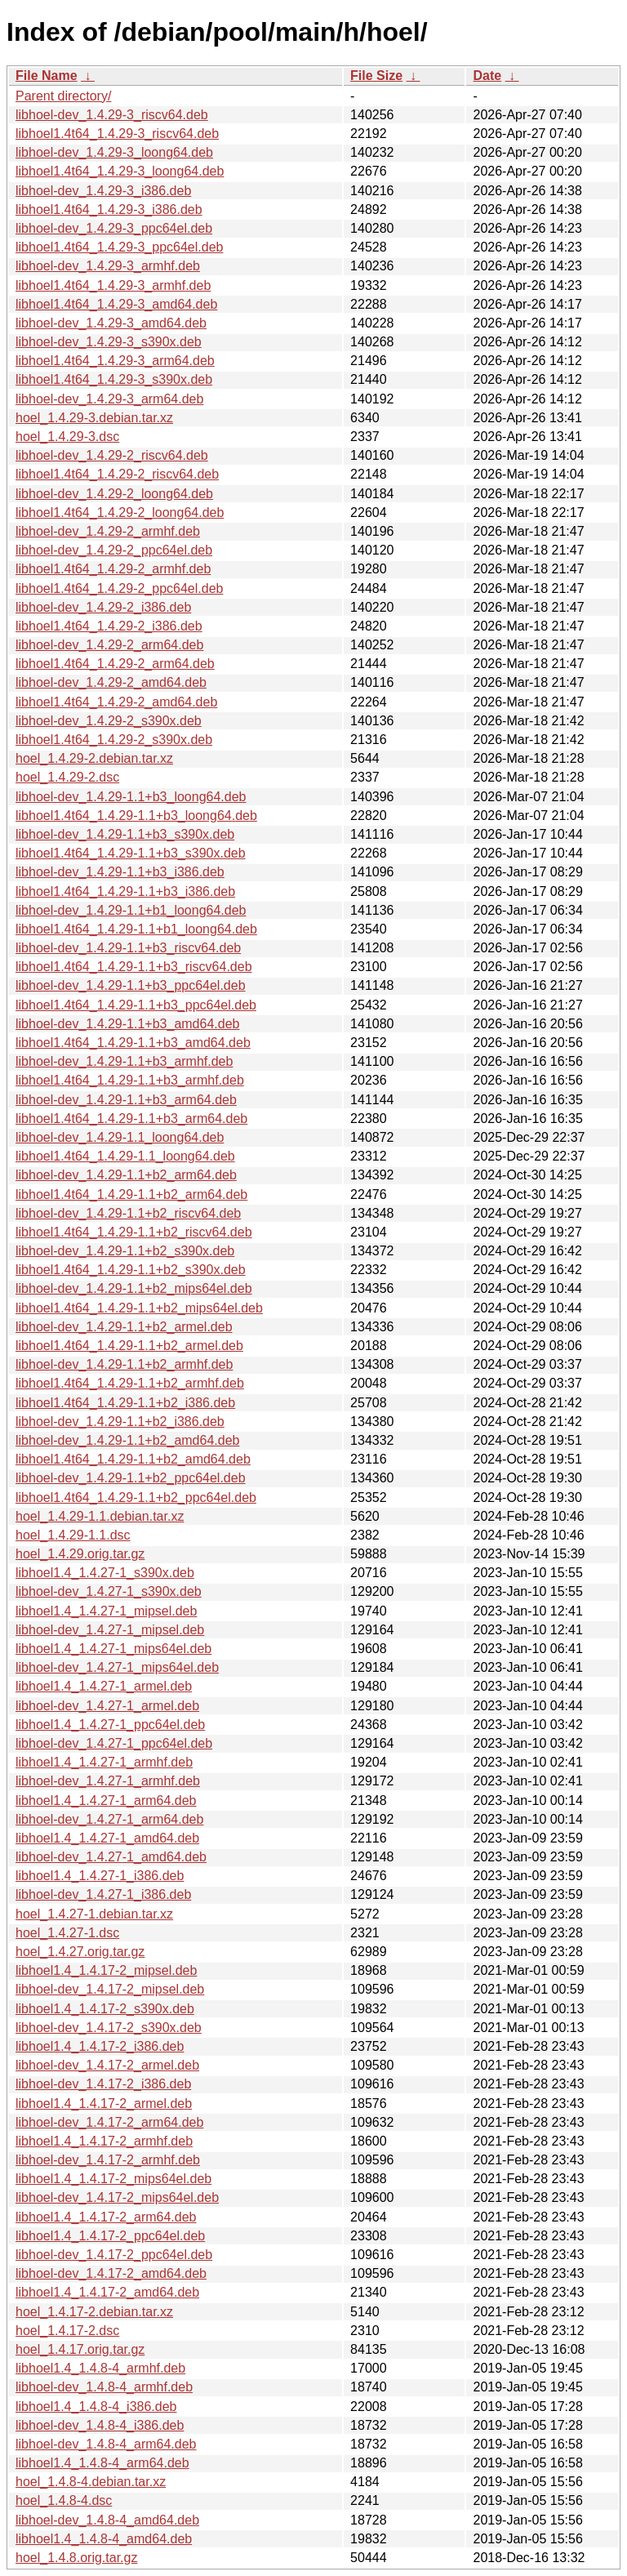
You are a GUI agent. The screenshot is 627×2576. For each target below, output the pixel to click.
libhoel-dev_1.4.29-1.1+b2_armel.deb (124, 1327)
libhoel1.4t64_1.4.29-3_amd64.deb (116, 304)
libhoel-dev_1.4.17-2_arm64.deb (109, 2122)
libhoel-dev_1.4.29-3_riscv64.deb (112, 115)
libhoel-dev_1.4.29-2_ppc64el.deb (114, 550)
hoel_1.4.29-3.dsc (67, 436)
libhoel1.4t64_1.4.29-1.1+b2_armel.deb (129, 1346)
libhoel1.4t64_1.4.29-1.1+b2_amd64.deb (133, 1459)
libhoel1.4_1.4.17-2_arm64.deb (106, 2217)
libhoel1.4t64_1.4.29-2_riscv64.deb (117, 474)
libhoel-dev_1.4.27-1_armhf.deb (108, 1781)
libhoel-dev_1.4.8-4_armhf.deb (104, 2387)
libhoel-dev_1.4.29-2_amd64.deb (111, 682)
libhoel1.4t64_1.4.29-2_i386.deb (109, 626)
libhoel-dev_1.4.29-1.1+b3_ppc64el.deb (131, 985)
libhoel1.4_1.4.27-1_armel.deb (104, 1686)
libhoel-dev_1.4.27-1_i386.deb (103, 1894)
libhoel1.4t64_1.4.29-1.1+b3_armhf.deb (130, 1080)
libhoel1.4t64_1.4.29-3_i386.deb (109, 209)
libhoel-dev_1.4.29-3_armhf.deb (108, 266)
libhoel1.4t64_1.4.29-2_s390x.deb (114, 740)
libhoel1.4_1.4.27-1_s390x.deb (105, 1573)
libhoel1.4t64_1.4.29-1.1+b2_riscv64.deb (134, 1232)
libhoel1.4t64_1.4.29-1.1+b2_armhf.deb (130, 1383)
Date (487, 75)
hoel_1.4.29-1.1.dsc (73, 1535)
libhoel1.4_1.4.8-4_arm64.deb (102, 2463)
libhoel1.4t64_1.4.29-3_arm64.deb (115, 361)
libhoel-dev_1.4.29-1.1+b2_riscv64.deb (128, 1213)
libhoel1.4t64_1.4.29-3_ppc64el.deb (119, 247)
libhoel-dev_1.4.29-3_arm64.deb (109, 399)
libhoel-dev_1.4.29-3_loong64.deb (114, 152)
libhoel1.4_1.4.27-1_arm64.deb (106, 1800)
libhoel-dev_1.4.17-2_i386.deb (103, 2084)
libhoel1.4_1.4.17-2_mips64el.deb (113, 2179)
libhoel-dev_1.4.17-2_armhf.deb (108, 2160)
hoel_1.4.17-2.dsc (67, 2331)
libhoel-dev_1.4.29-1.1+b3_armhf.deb (124, 1061)
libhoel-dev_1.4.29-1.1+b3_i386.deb (120, 872)
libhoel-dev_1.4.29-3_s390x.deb (109, 342)
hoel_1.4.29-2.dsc (67, 777)
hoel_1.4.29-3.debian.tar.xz (94, 418)
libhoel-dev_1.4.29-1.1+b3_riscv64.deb (128, 948)
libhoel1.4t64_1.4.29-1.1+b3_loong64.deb (136, 815)
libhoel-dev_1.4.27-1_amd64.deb (111, 1857)
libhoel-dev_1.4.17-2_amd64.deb (111, 2273)
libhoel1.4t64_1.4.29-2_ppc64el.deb (119, 588)
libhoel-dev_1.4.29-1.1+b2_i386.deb (120, 1421)
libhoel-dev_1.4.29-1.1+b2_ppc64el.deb (131, 1478)
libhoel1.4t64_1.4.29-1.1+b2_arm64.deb (131, 1194)
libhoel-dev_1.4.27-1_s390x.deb (109, 1591)
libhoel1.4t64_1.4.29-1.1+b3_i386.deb (125, 891)
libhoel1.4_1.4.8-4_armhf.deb (100, 2368)
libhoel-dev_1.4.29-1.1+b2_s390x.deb (125, 1251)
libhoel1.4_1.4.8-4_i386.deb (96, 2406)
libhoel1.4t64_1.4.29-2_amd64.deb (116, 702)
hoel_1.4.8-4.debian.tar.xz (91, 2482)
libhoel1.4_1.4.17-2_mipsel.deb (106, 1970)
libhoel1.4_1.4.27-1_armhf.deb (104, 1762)
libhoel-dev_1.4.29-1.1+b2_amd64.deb (127, 1440)
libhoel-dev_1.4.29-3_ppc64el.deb (114, 228)
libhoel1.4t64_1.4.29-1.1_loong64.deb (125, 1156)
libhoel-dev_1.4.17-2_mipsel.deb (110, 1989)
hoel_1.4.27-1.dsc (67, 1933)
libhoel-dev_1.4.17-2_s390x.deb (109, 2028)
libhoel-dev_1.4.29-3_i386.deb (103, 191)
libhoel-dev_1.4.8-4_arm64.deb (106, 2444)
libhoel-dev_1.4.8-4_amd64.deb (107, 2520)
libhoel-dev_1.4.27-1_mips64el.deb (117, 1667)
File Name (47, 75)
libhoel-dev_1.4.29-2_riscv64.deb (112, 455)
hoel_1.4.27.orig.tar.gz (80, 1952)
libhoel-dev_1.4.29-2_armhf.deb (108, 531)
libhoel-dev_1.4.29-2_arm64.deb (109, 645)
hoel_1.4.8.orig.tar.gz (76, 2558)
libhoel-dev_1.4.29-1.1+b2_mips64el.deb (134, 1288)
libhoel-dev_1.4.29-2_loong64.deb (114, 494)
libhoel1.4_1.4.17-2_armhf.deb (104, 2141)
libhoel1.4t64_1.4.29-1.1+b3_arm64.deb (131, 1118)
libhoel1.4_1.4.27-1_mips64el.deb (113, 1649)
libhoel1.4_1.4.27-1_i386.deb (100, 1876)
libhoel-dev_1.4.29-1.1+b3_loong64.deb (131, 797)
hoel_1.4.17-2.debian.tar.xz (94, 2312)
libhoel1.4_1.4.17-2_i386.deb (100, 2046)
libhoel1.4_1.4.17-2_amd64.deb (107, 2292)
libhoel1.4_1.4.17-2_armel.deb (104, 2103)
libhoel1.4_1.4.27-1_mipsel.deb (106, 1611)
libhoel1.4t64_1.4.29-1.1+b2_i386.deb (125, 1403)
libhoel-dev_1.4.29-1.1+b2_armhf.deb (124, 1364)
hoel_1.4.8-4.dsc (64, 2500)
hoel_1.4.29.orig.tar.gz (80, 1554)
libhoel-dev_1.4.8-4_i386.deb (100, 2425)
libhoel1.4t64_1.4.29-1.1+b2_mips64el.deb (139, 1308)
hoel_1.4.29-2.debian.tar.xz (94, 758)
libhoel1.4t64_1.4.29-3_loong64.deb (120, 171)
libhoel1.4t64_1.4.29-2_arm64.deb (115, 664)
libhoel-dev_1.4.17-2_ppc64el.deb (114, 2255)
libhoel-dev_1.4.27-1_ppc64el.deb (114, 1743)
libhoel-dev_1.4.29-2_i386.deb (103, 607)
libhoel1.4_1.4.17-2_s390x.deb (105, 2009)
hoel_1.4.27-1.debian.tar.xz (94, 1914)
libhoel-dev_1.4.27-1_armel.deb (107, 1706)
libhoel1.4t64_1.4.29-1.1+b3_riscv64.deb (134, 967)
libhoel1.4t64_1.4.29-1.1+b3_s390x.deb (131, 853)
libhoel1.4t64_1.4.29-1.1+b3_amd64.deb (133, 1043)
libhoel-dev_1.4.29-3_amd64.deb (111, 323)
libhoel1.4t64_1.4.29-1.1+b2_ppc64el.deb (136, 1497)
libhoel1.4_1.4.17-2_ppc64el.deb (110, 2236)
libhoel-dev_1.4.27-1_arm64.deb (109, 1819)
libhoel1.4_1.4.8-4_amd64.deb (104, 2539)
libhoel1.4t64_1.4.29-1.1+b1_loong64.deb (136, 929)
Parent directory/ (63, 96)
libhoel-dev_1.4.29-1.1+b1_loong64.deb (131, 910)
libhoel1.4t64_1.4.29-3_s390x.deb (114, 379)
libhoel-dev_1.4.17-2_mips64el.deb (117, 2197)
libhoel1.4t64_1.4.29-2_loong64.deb (120, 512)
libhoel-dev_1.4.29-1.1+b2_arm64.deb (126, 1175)
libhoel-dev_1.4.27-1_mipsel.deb (110, 1630)
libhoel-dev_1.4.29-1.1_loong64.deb (120, 1137)
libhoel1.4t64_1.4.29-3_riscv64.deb (117, 133)
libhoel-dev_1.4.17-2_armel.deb (107, 2065)
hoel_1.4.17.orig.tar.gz (80, 2349)
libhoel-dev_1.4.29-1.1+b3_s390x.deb (125, 834)
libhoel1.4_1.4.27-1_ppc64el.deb (110, 1724)
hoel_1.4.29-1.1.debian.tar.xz (100, 1516)
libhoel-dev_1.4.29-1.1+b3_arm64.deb (126, 1100)
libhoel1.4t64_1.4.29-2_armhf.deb (113, 569)
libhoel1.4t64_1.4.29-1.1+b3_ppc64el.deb (136, 1005)
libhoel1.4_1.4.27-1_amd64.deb (107, 1838)
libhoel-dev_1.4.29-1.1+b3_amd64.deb (127, 1024)
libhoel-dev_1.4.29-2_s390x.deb (109, 721)
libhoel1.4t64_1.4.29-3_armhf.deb (113, 285)
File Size (376, 75)
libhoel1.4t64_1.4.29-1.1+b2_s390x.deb (131, 1270)
